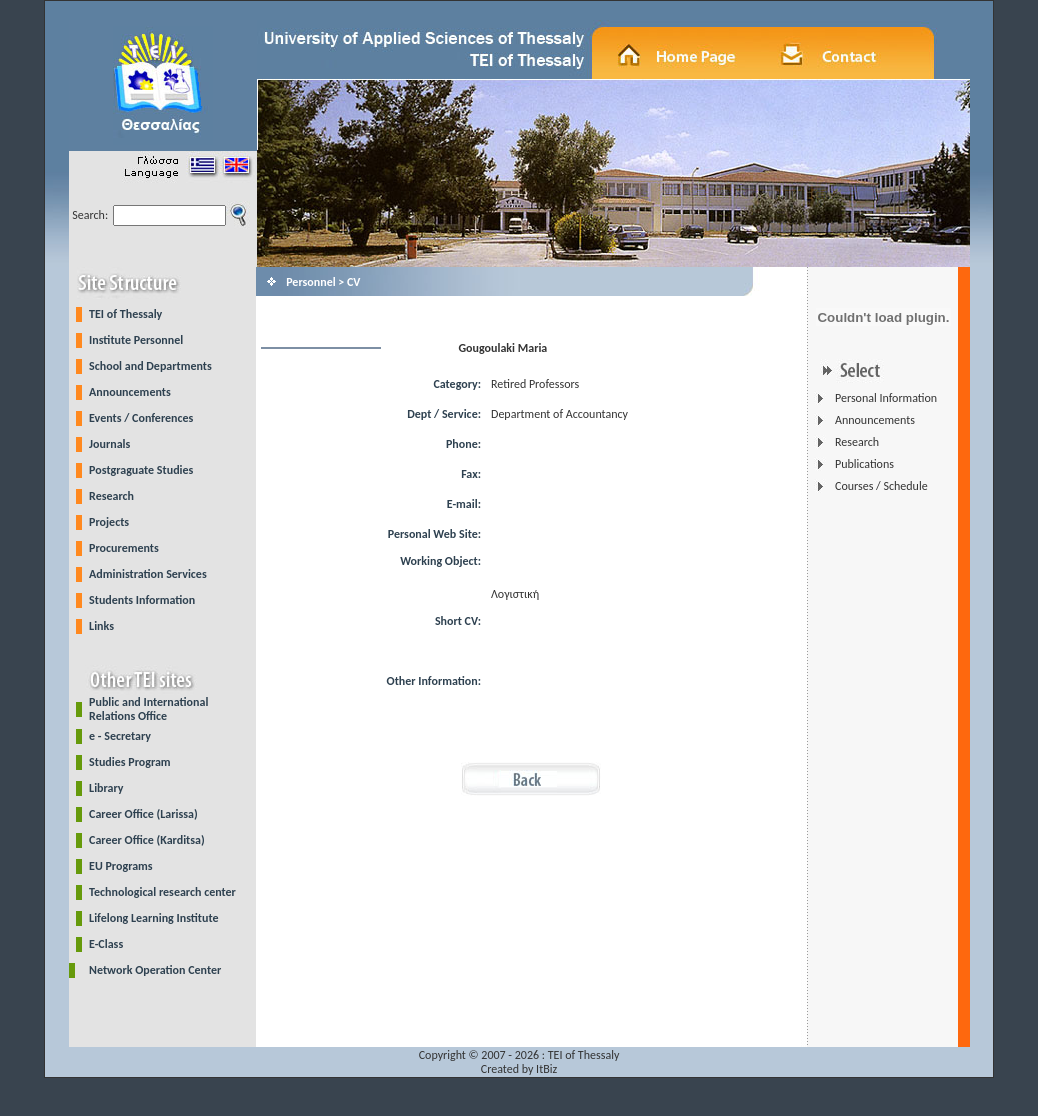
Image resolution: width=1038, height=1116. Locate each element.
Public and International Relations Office (148, 709)
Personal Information (886, 398)
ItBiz (546, 1069)
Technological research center (162, 892)
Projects (109, 522)
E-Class (106, 944)
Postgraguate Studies (141, 470)
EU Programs (121, 866)
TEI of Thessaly (125, 314)
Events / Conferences (141, 418)
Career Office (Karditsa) (147, 840)
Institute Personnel (136, 340)
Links (101, 626)
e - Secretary (120, 736)
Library (106, 788)
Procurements (124, 548)
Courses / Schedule (881, 486)
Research (111, 496)
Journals (109, 444)
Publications (864, 464)
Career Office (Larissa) (143, 814)
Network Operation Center (155, 970)
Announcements (130, 392)
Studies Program (130, 762)
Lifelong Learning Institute (153, 918)
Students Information (142, 600)
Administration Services (148, 574)
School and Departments (150, 366)
